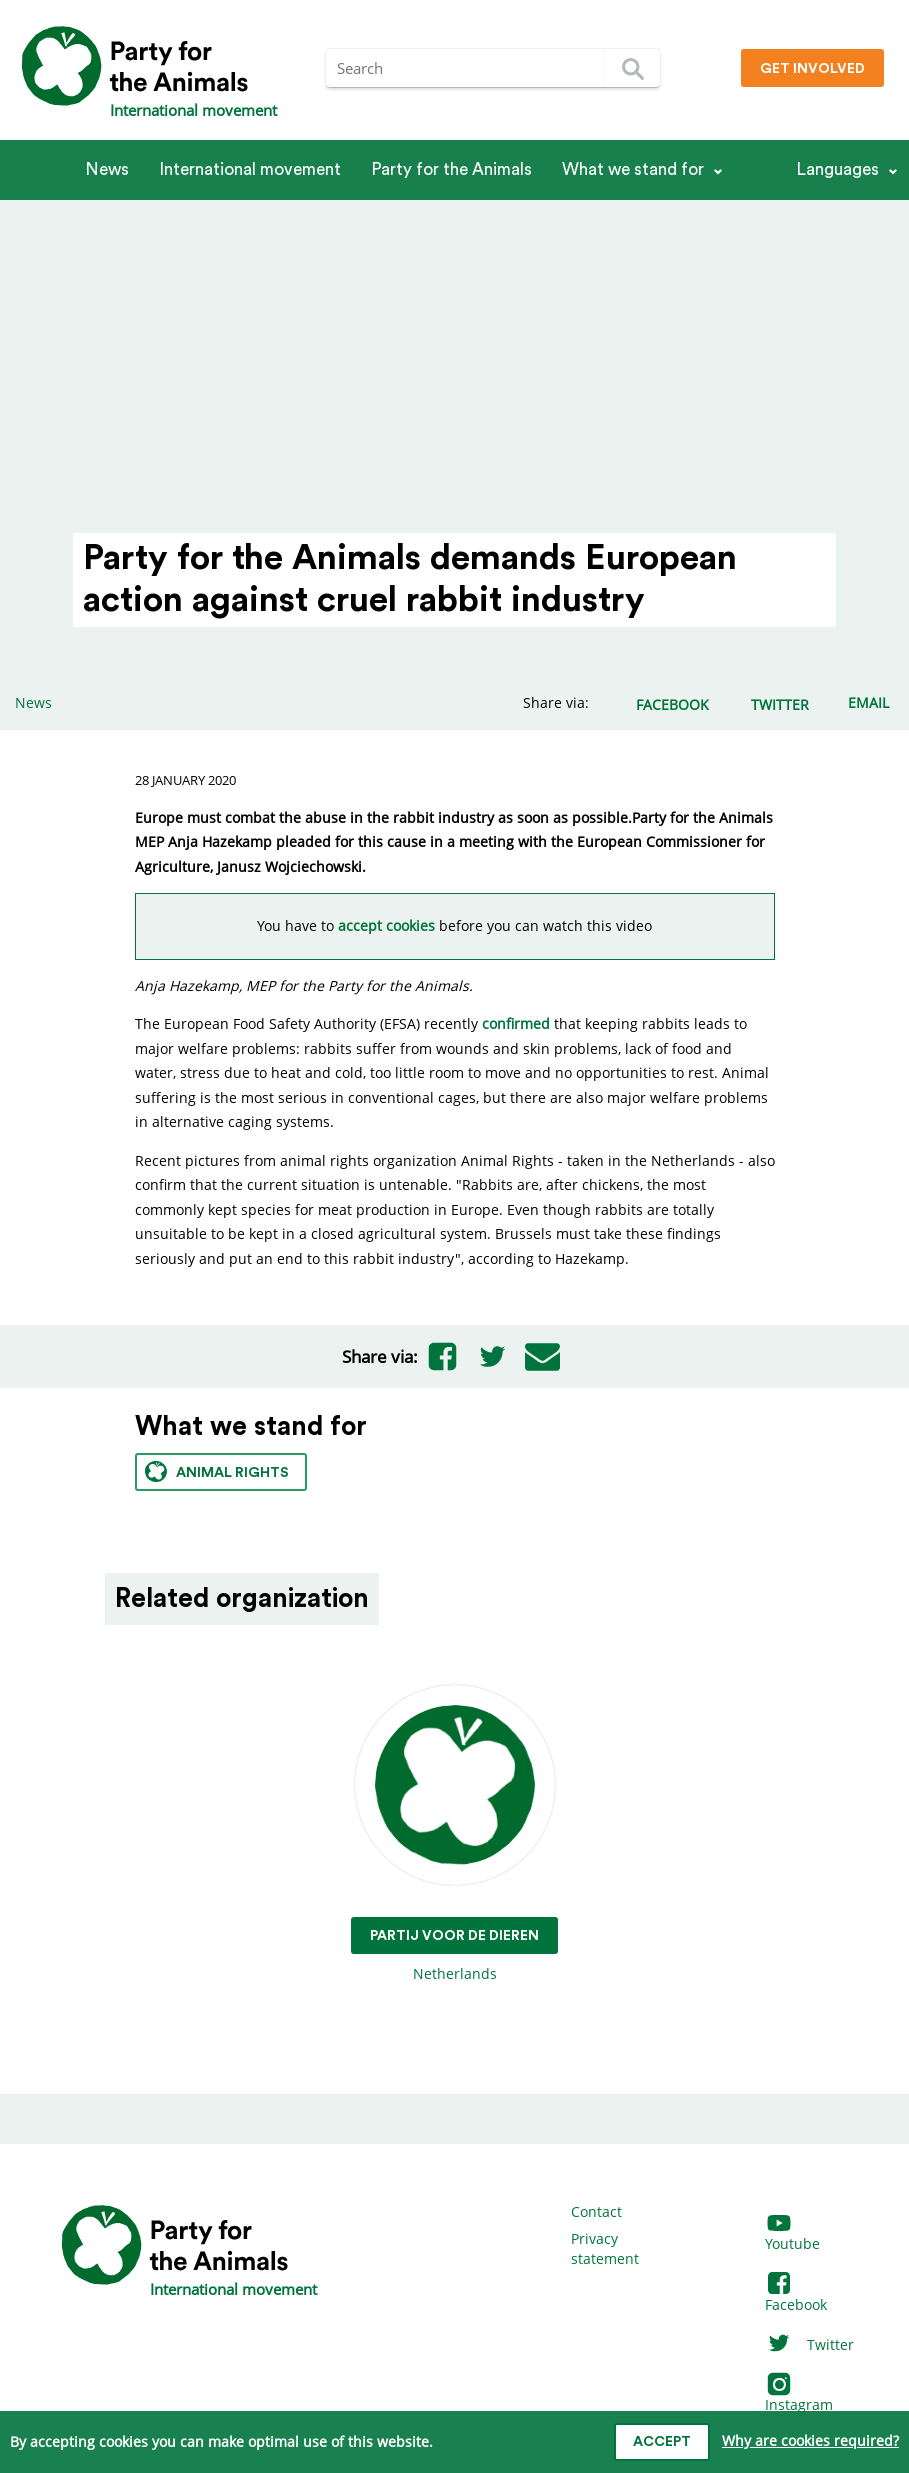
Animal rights (217, 1471)
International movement (250, 169)
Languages (837, 169)
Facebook (796, 2294)
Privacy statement (605, 2248)
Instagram (799, 2395)
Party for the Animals (451, 169)
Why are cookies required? (810, 2440)
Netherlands (454, 1834)
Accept (662, 2442)
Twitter (809, 2344)
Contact (596, 2211)
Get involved (812, 69)
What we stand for (633, 169)
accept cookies (386, 925)
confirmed (516, 1023)
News (107, 169)
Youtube (792, 2234)
